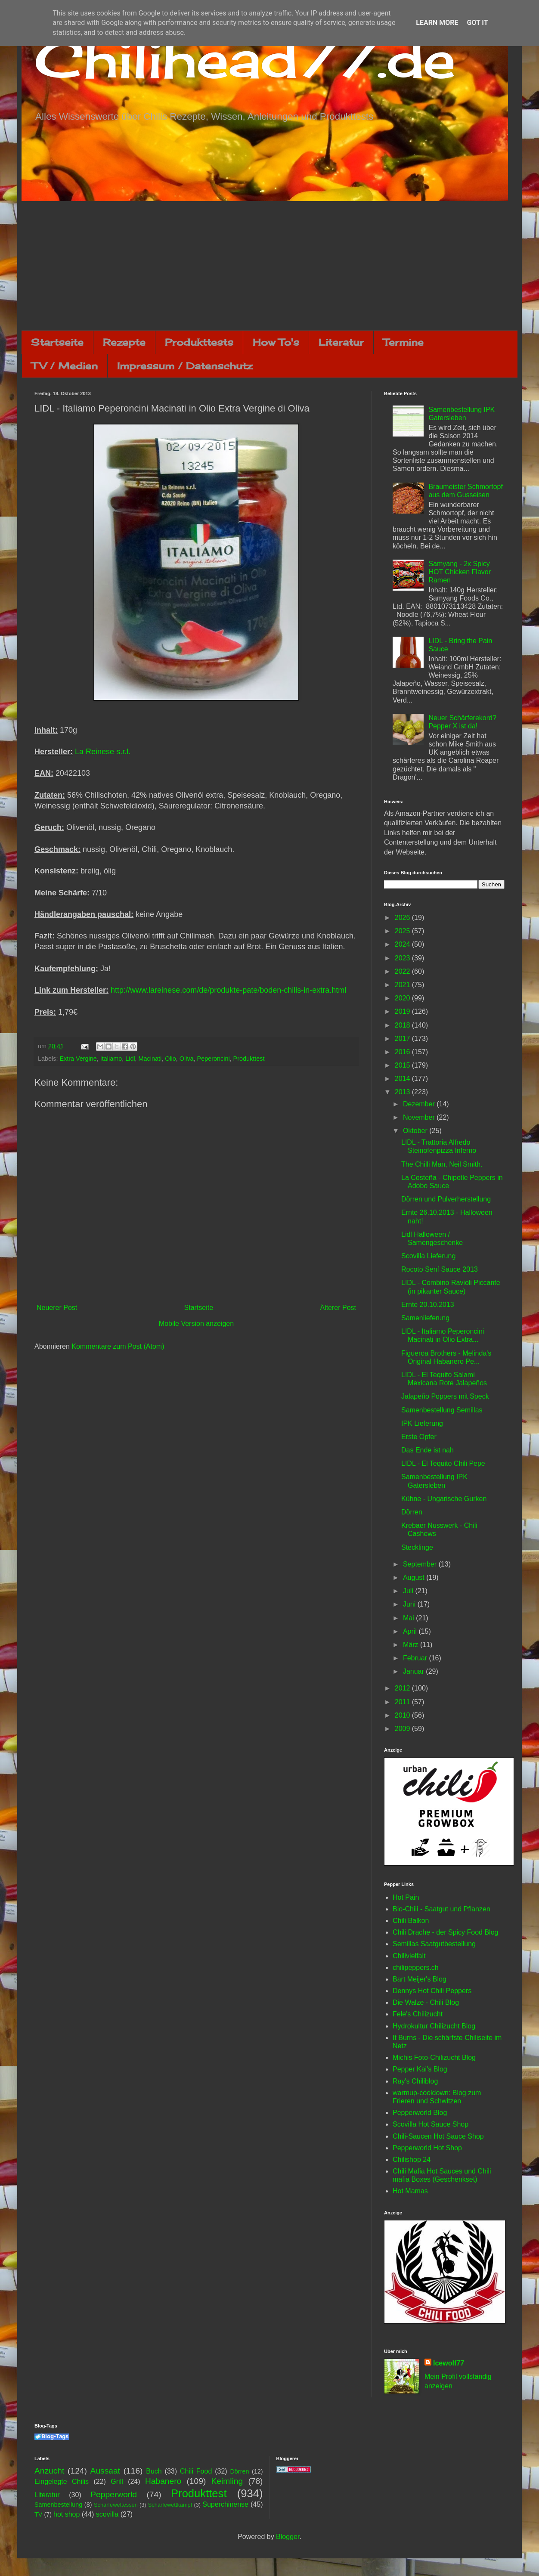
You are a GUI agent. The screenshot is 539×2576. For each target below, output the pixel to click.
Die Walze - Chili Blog (426, 2002)
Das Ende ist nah (427, 1450)
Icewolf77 (448, 2363)
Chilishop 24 (412, 2159)
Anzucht (49, 2470)
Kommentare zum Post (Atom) (117, 1346)
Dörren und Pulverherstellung (446, 1199)
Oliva (187, 1058)
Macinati (150, 1058)
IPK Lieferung (422, 1423)
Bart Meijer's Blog (419, 1979)
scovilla (107, 2514)
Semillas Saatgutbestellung (434, 1943)
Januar (414, 1671)
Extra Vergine (77, 1058)
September (421, 1564)
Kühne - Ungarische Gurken (443, 1498)
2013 (403, 1092)
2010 (403, 1715)
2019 (403, 1011)
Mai (409, 1618)
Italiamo (111, 1058)
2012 (403, 1688)
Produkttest (249, 1058)
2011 (403, 1702)
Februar (416, 1658)
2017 (403, 1038)
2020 (403, 998)
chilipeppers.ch (416, 1967)
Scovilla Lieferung (428, 1256)
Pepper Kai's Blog (420, 2069)
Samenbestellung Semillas (442, 1410)
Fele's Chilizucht (418, 2014)
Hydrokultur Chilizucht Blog (434, 2026)
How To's (276, 342)
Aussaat (105, 2470)
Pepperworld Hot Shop (427, 2148)
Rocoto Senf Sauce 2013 (439, 1269)
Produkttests (199, 342)
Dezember (420, 1104)
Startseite (57, 342)
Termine (403, 342)
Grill (117, 2481)
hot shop (66, 2514)
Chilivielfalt (409, 1956)
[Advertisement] (269, 265)
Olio (170, 1058)
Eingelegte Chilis (61, 2481)
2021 (403, 984)
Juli (409, 1591)
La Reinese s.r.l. (102, 751)
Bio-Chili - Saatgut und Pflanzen (441, 1909)
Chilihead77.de (244, 58)
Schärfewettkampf (170, 2505)
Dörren (411, 1512)
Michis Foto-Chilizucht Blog (434, 2057)
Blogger (287, 2536)
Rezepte (124, 342)
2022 (403, 971)
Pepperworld (113, 2494)
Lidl (130, 1058)
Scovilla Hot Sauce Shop (430, 2124)
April (410, 1631)
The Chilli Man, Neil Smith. (442, 1164)
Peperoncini (213, 1058)
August (414, 1577)
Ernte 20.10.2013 (427, 1304)
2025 (403, 931)
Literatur (341, 342)
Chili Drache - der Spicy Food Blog (445, 1932)
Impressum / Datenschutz (184, 366)
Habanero (163, 2481)
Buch (153, 2471)
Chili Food (196, 2471)
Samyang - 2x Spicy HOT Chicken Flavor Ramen (459, 572)
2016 (403, 1052)
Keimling (227, 2481)
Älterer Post (338, 1307)
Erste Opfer (419, 1436)
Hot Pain (406, 1897)
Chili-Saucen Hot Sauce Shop (438, 2136)
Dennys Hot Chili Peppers (432, 1990)
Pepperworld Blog (420, 2112)
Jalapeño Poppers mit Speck (445, 1396)
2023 (403, 958)
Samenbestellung (58, 2504)
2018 (403, 1025)
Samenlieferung (425, 1318)
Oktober (416, 1130)
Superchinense (225, 2504)
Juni (410, 1604)
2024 (403, 944)
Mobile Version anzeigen (196, 1323)
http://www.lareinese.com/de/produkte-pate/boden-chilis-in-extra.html (228, 990)
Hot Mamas (410, 2191)
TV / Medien (64, 366)
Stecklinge (417, 1547)
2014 (403, 1078)
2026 (403, 917)
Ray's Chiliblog (415, 2081)
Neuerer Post (57, 1307)
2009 (403, 1728)
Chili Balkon (411, 1920)
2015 (403, 1065)
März (411, 1644)
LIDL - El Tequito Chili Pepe (443, 1463)
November (420, 1117)
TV (38, 2514)
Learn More (437, 23)
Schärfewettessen (116, 2505)
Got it (477, 23)
